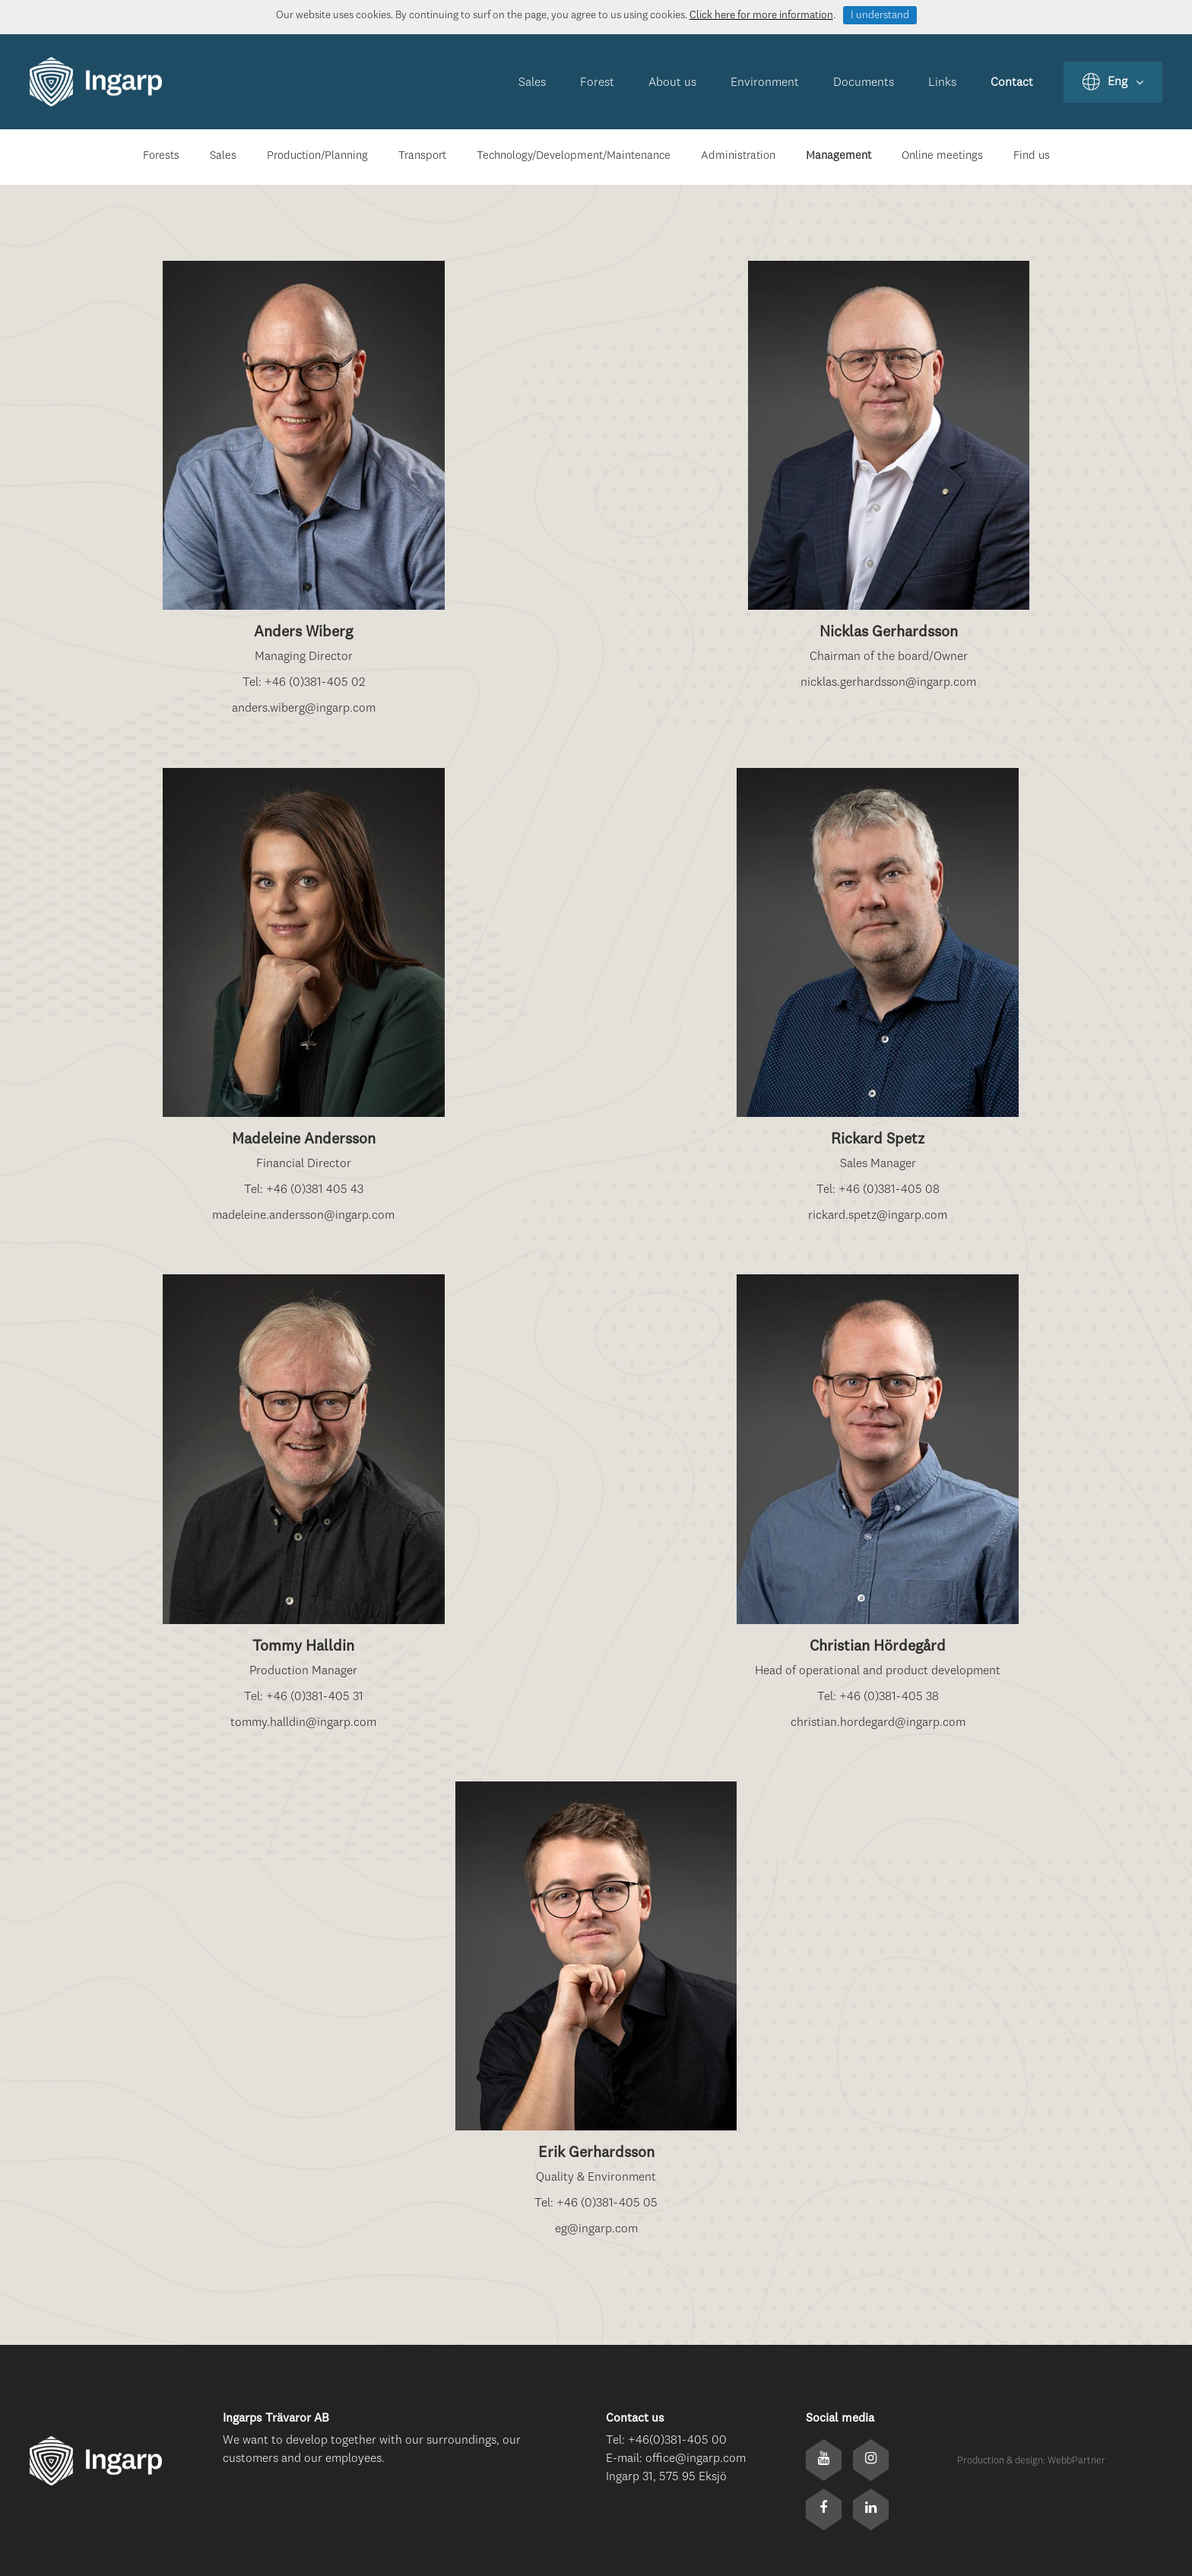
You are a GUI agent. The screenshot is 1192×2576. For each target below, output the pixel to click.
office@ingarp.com (695, 2459)
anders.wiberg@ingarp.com (304, 709)
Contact (1012, 83)
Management (838, 156)
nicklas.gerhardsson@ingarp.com (888, 683)
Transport (422, 156)
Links (942, 83)
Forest (597, 83)
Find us (1031, 156)
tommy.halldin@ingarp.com (303, 1723)
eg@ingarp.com (596, 2229)
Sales (532, 83)
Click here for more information (761, 15)
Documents (863, 83)
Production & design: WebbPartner (1031, 2461)
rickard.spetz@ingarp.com (877, 1216)
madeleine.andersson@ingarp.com (303, 1216)
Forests (161, 156)
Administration (738, 156)
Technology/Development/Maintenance (573, 156)
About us (672, 83)
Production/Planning (317, 156)
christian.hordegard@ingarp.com (878, 1723)
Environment (765, 83)
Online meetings (942, 156)
